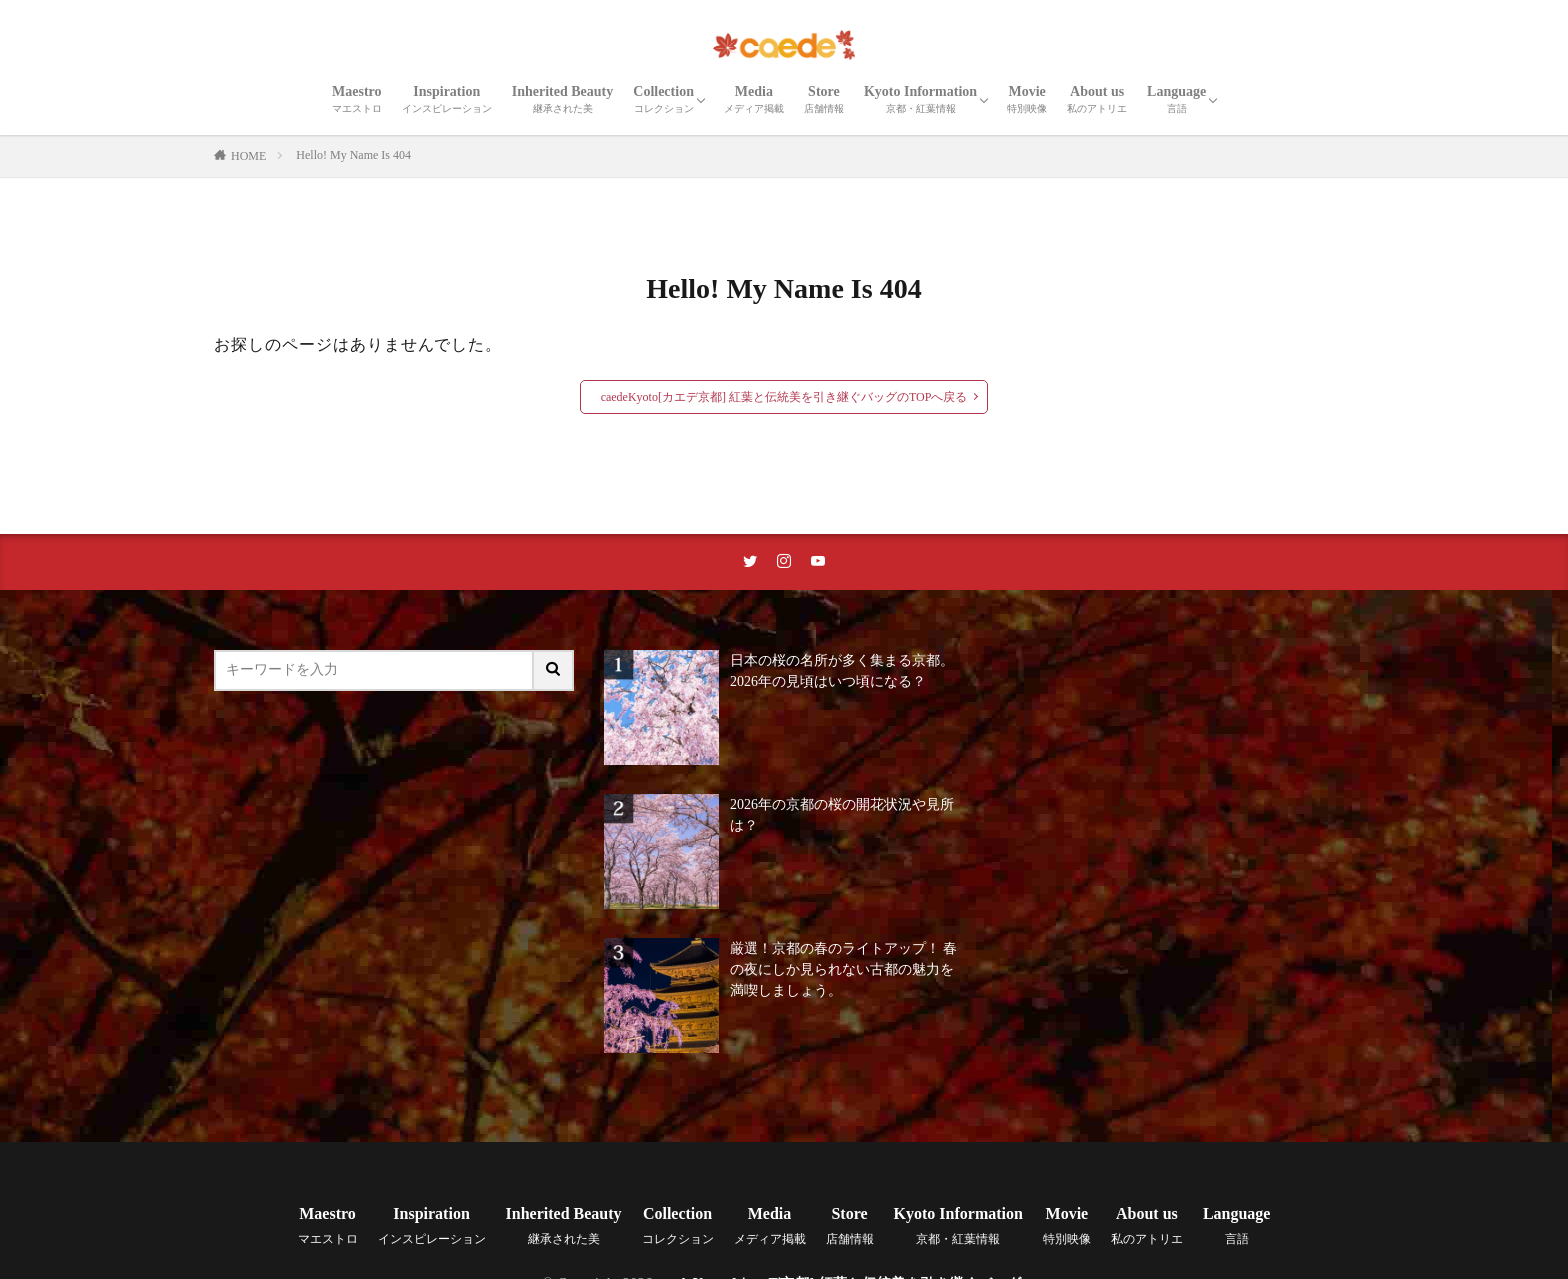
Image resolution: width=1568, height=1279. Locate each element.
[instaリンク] (784, 562)
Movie (1027, 99)
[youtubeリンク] (818, 562)
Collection (663, 99)
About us (1097, 99)
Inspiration (447, 99)
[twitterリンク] (750, 562)
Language (1176, 99)
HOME (248, 156)
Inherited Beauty (563, 99)
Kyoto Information (920, 99)
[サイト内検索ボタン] (554, 670)
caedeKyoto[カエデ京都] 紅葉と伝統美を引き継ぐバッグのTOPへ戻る (784, 397)
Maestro (357, 99)
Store (824, 99)
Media (754, 99)
